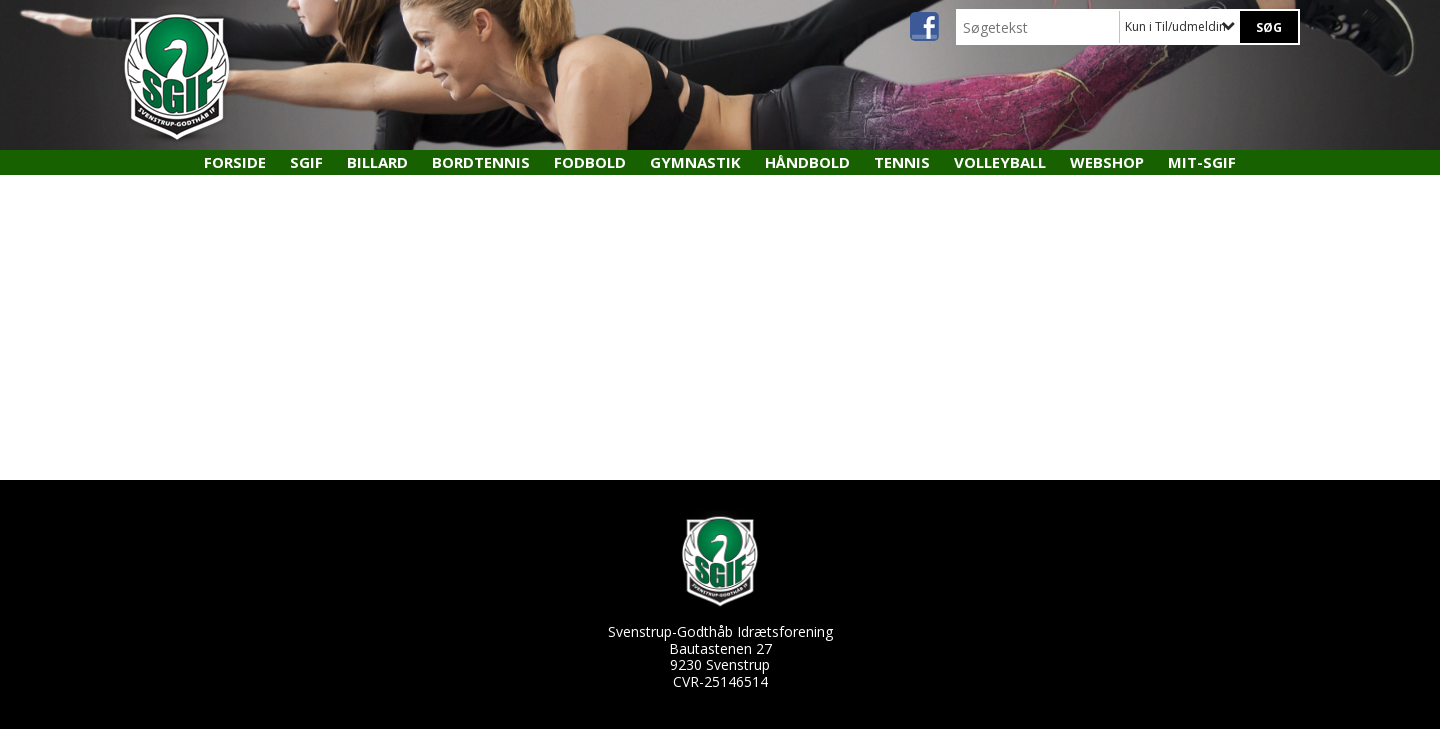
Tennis (902, 162)
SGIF (306, 162)
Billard (377, 162)
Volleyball (1000, 162)
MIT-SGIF (1202, 162)
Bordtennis (481, 162)
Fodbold (590, 162)
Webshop (1107, 162)
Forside (235, 162)
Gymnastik (695, 162)
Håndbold (807, 162)
